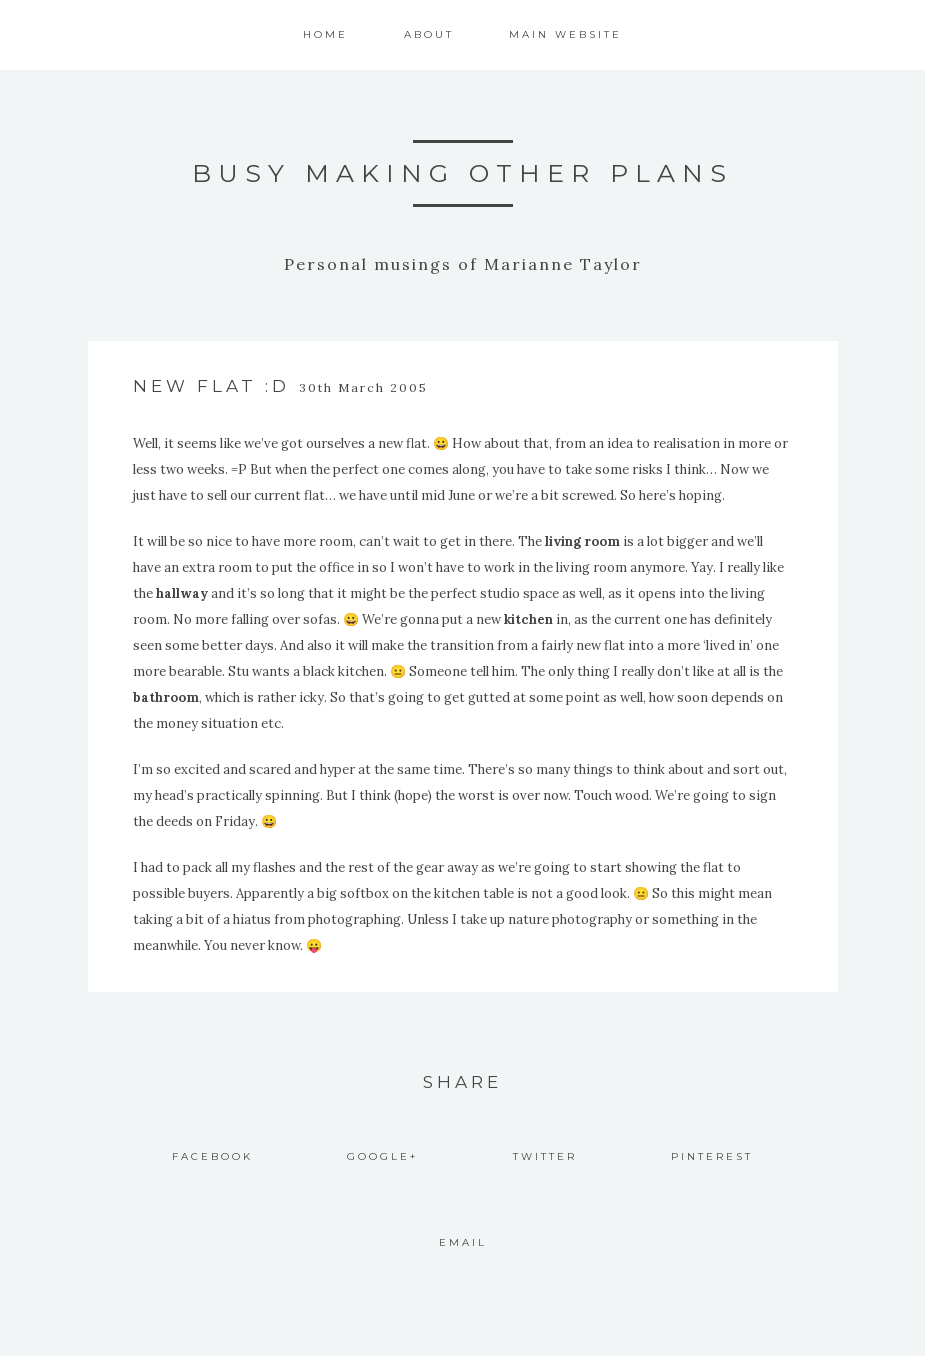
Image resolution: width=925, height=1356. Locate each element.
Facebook (212, 1156)
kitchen (528, 619)
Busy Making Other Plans (462, 173)
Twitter (545, 1156)
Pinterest (712, 1156)
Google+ (382, 1156)
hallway (182, 593)
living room (582, 541)
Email (463, 1242)
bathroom (166, 697)
